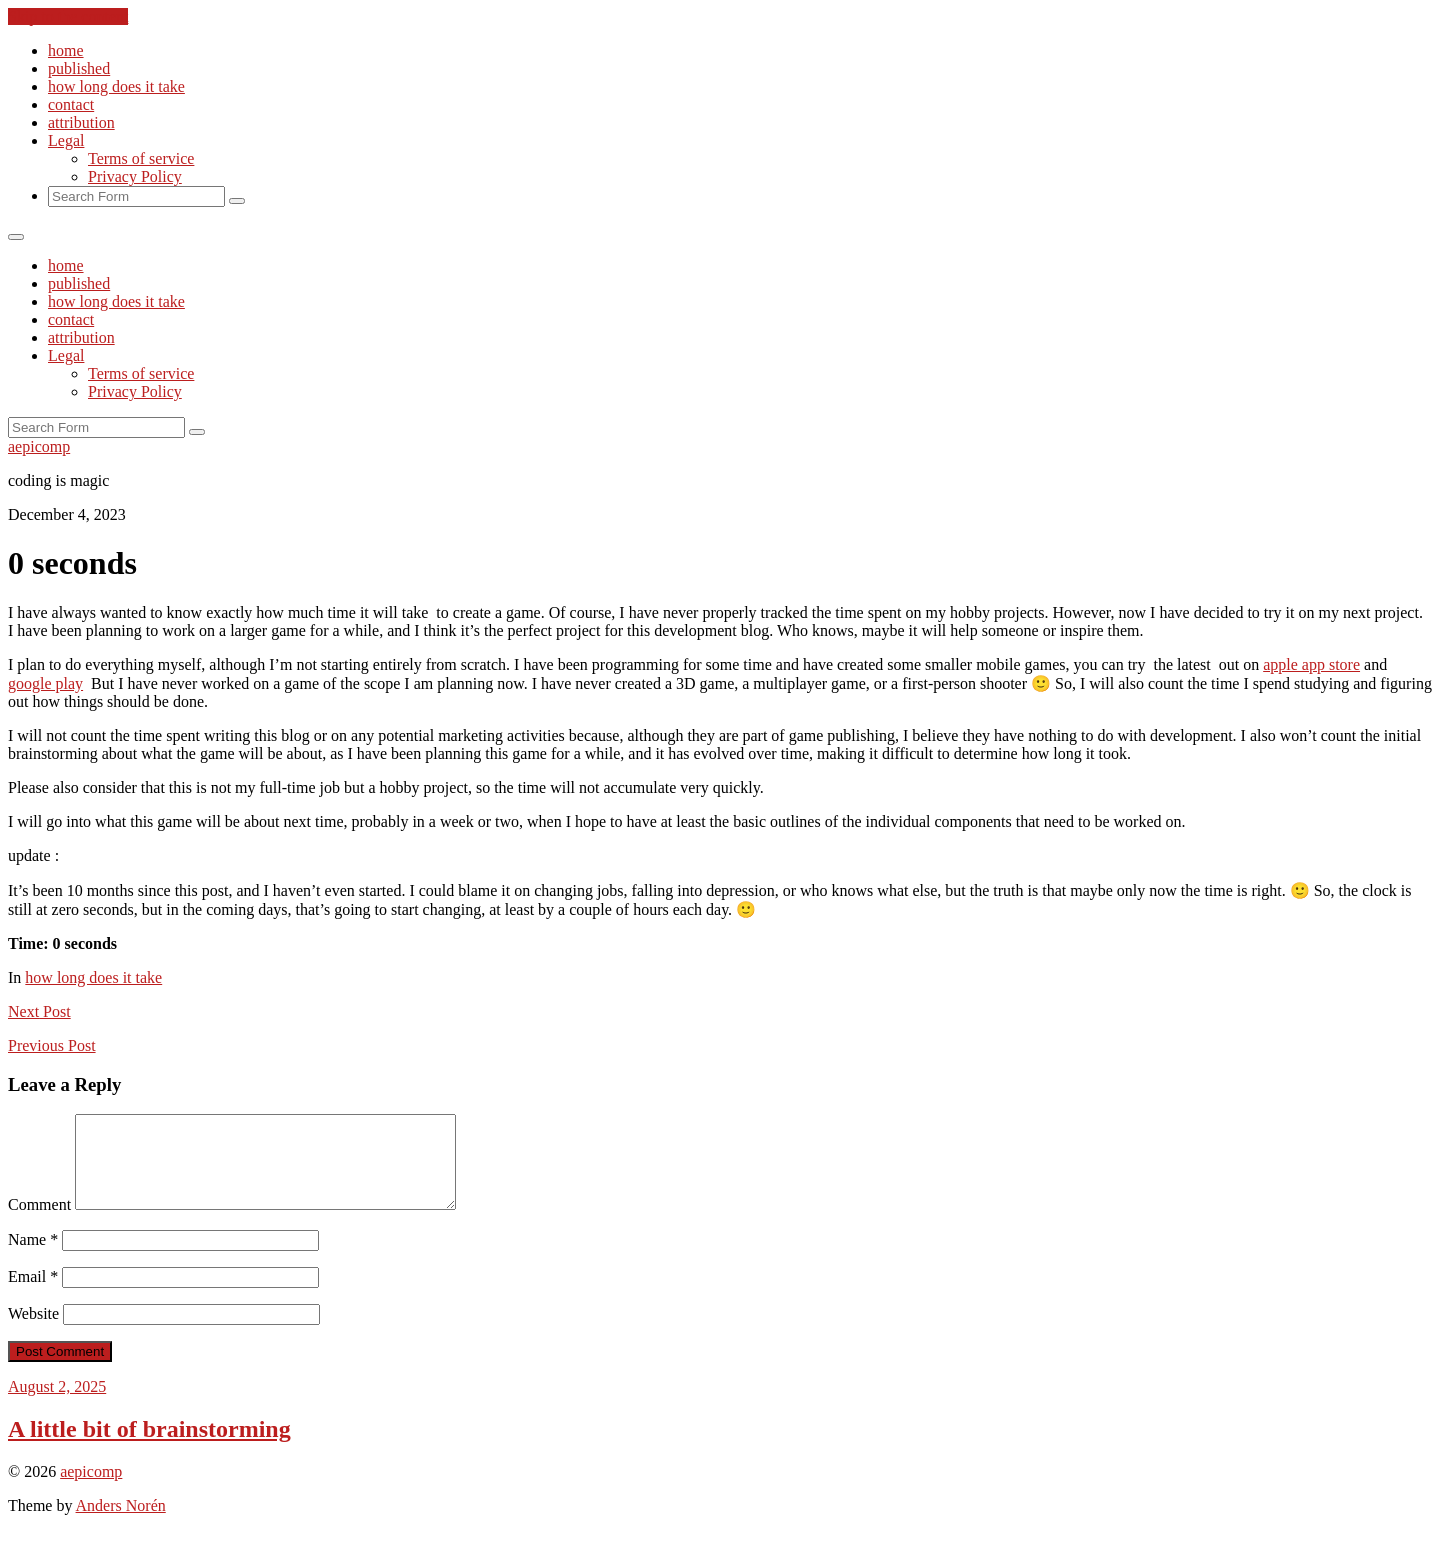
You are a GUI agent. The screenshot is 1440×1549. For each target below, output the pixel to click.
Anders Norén (121, 1523)
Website (33, 1331)
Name (33, 1257)
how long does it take (116, 86)
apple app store (1311, 664)
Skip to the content (68, 16)
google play (45, 683)
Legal (66, 140)
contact (71, 104)
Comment (39, 1222)
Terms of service (141, 158)
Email (33, 1294)
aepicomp (39, 446)
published (79, 68)
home (66, 50)
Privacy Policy (135, 176)
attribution (81, 122)
